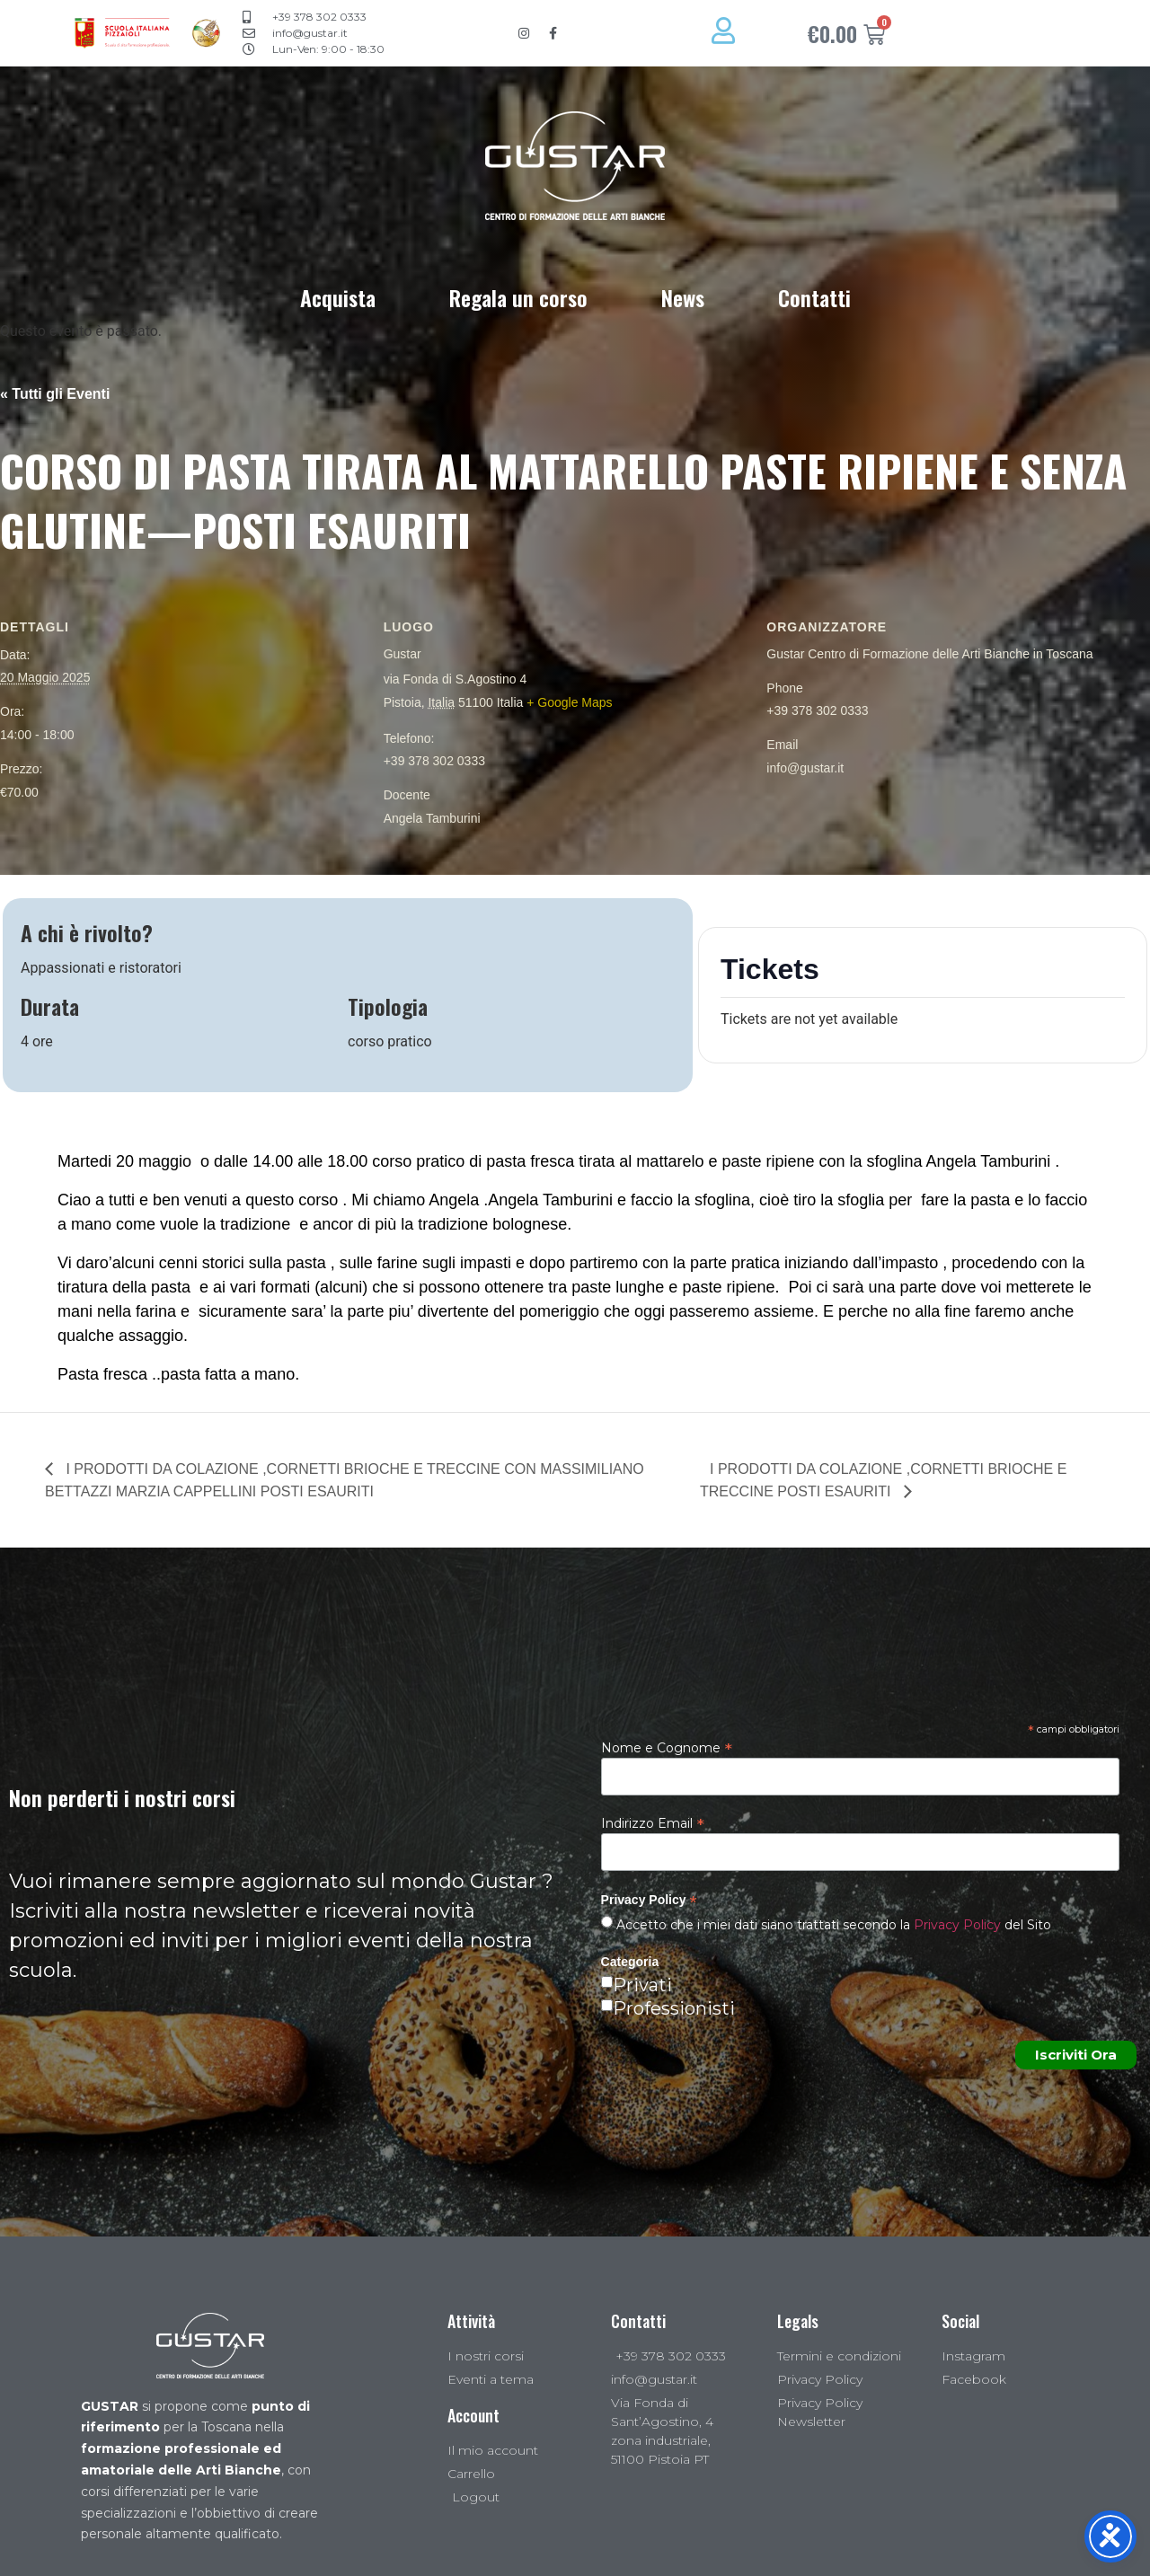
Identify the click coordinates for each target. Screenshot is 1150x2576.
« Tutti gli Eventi (55, 393)
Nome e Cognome (666, 1747)
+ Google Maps (569, 702)
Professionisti (674, 2008)
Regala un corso (518, 297)
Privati (642, 1985)
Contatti (814, 297)
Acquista (338, 297)
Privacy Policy (957, 1925)
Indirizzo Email (652, 1822)
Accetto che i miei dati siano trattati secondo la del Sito (832, 1925)
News (682, 297)
